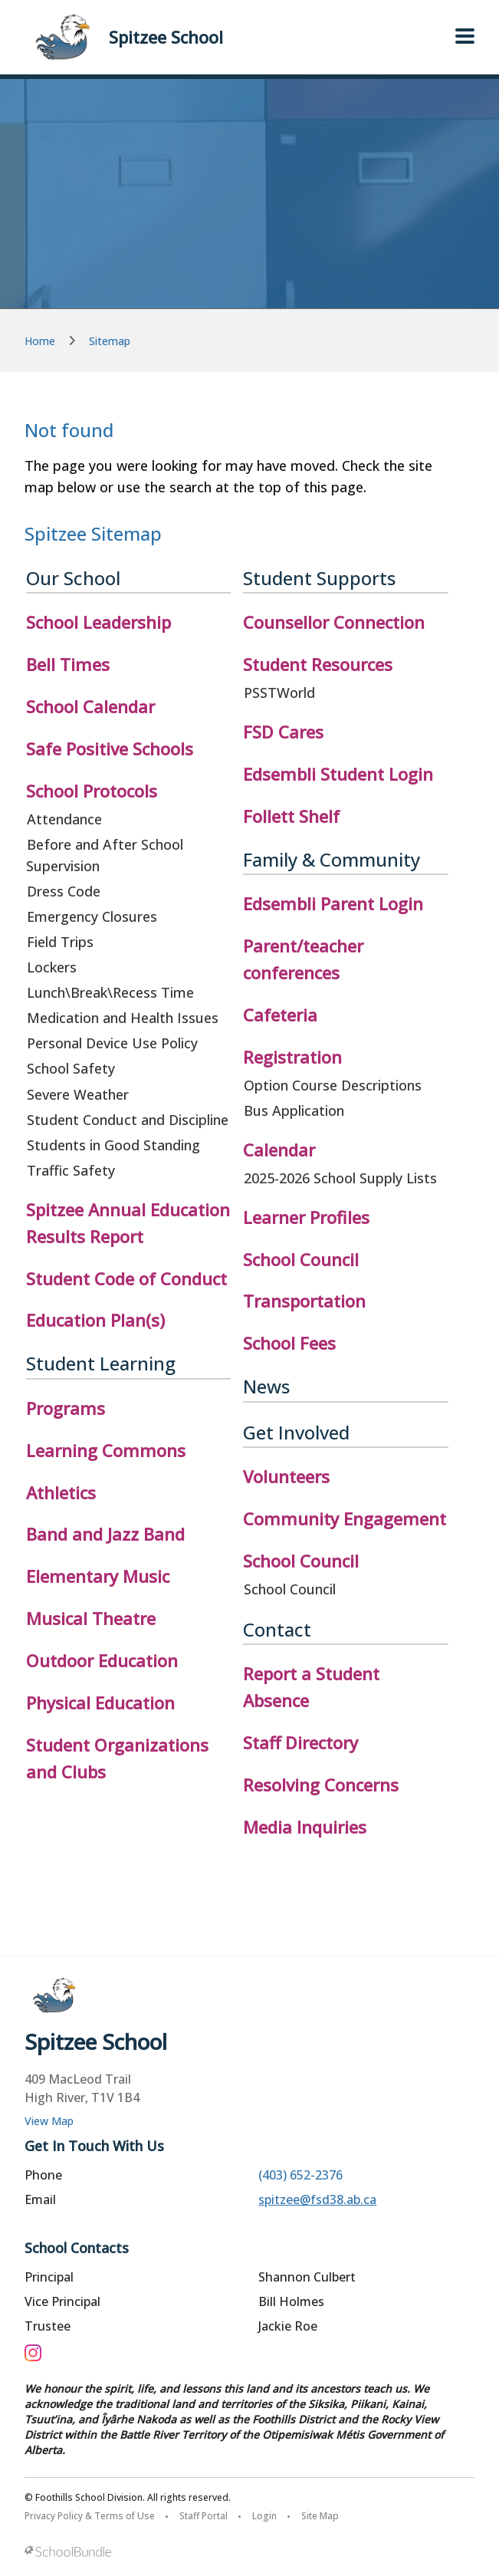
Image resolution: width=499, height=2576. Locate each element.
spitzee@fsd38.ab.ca (317, 2199)
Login (264, 2515)
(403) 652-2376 (300, 2174)
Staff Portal (203, 2515)
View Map (49, 2121)
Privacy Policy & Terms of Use (90, 2515)
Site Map (320, 2515)
